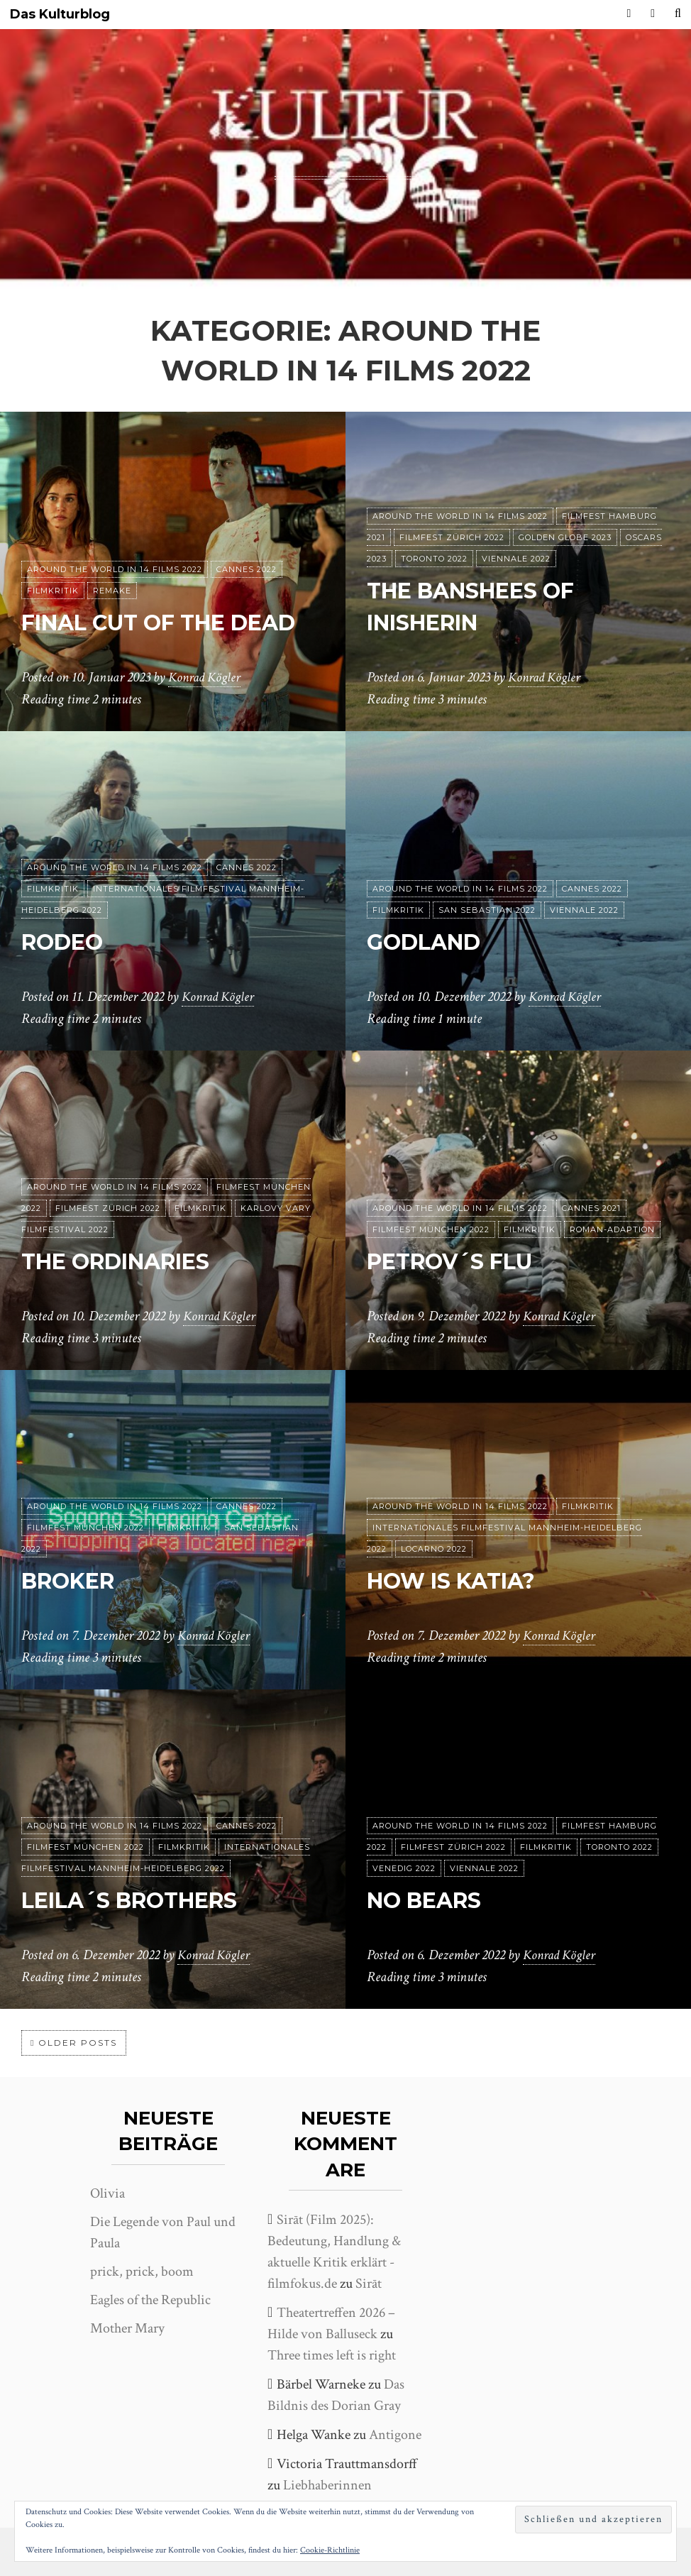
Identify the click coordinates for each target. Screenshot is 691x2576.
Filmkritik (53, 591)
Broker (72, 1580)
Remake (112, 591)
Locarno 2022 (434, 1549)
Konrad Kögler (206, 678)
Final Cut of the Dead (172, 622)
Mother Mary (127, 2328)
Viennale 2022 (516, 559)
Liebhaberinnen (327, 2485)
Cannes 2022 (246, 569)
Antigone (395, 2435)
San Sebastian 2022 (487, 910)
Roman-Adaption (612, 1229)
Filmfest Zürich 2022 (451, 537)
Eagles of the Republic (150, 2300)
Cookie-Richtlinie (330, 2550)
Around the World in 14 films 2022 (114, 569)
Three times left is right (331, 2355)
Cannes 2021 (591, 1208)
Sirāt (368, 2283)
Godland (428, 941)
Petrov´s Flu (457, 1261)
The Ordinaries (125, 1261)
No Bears (429, 1900)
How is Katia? (459, 1580)
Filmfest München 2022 (431, 1229)
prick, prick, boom (142, 2271)
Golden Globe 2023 (565, 537)
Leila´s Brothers (139, 1900)
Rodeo (65, 941)
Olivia (107, 2193)
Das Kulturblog (60, 14)
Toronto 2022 (434, 559)
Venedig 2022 (404, 1868)
